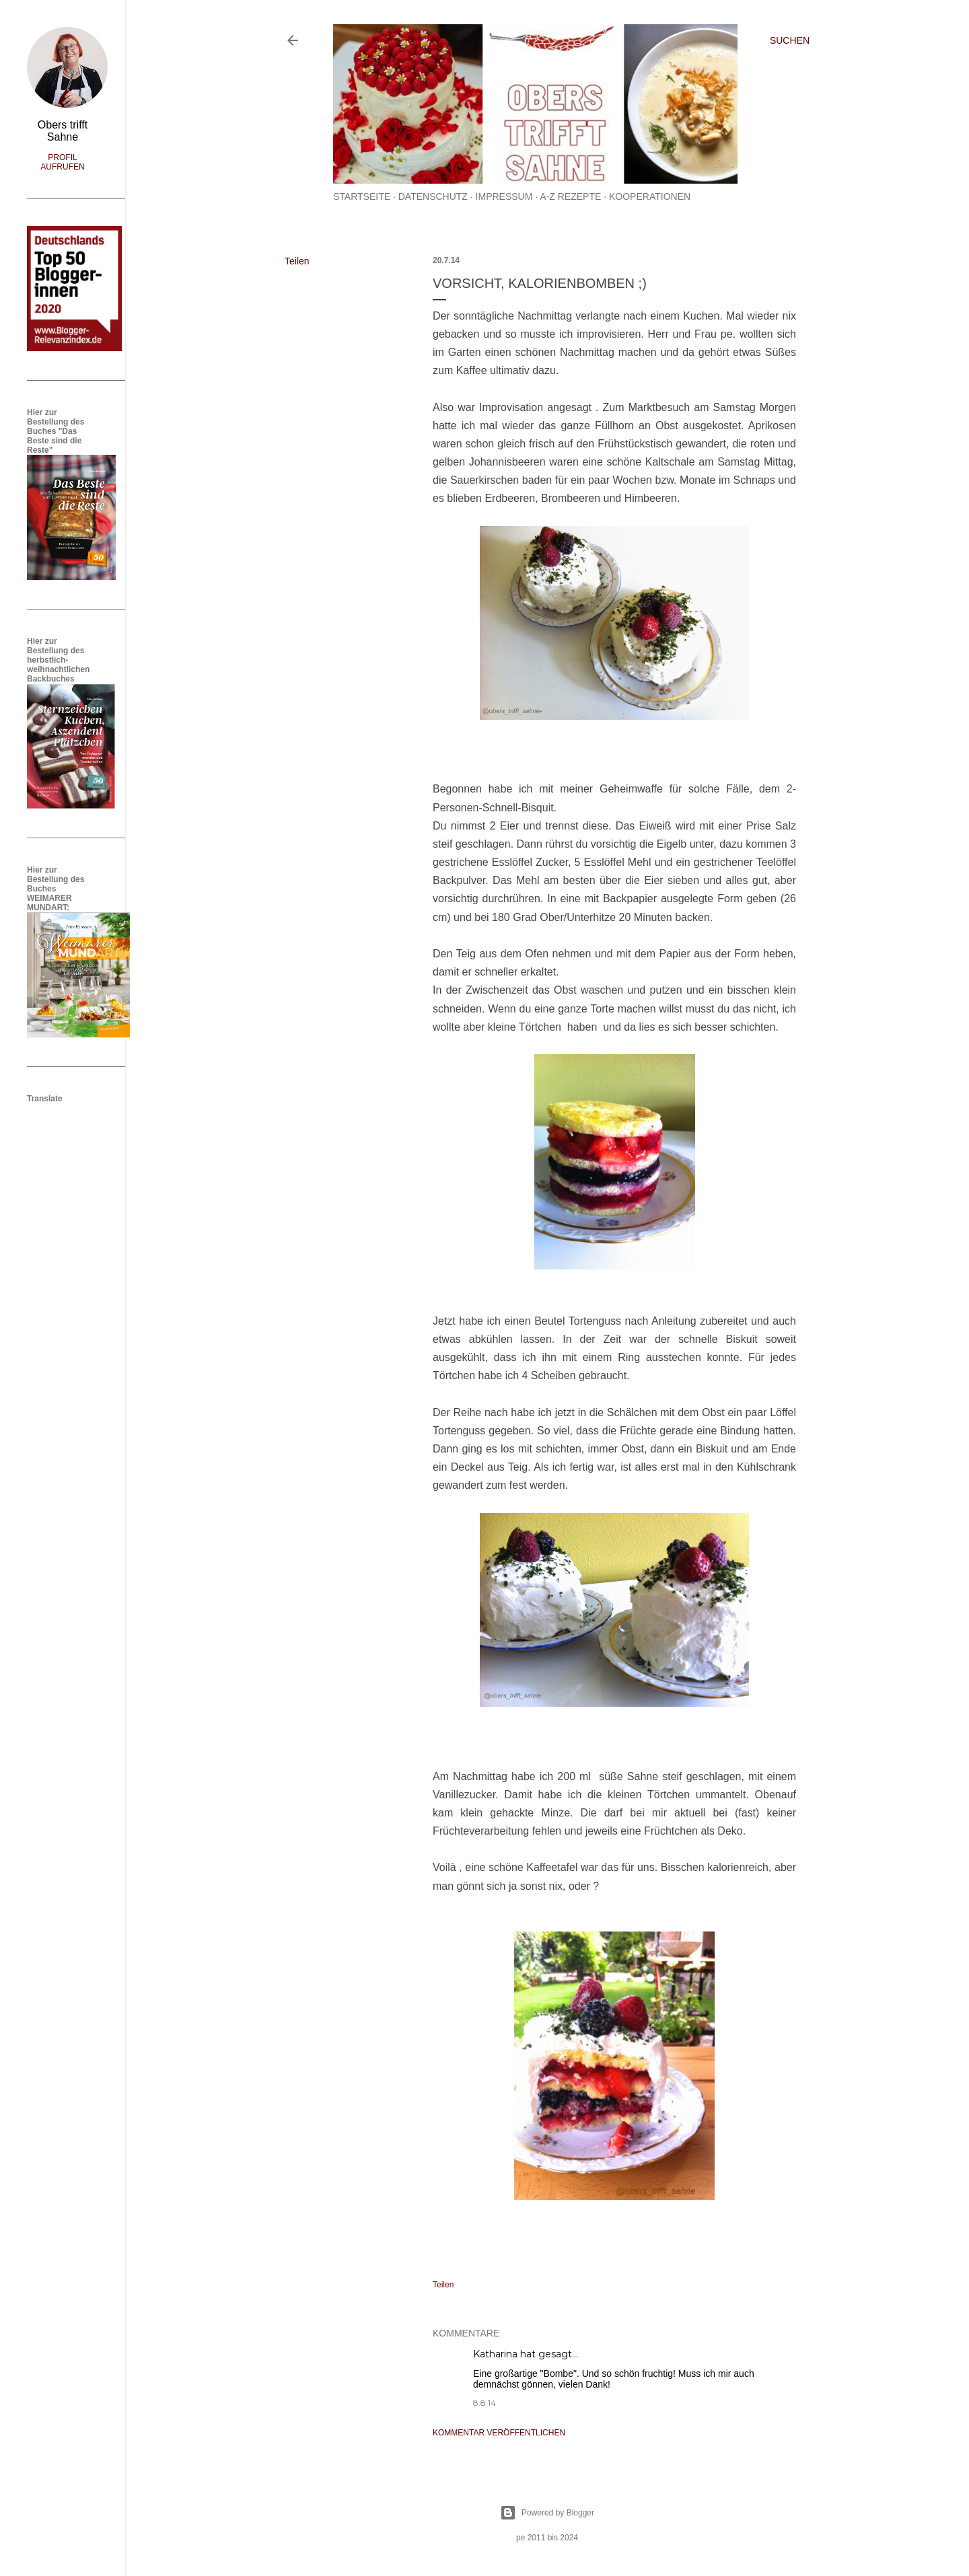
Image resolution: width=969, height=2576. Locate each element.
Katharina (495, 2354)
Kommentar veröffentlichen (499, 2432)
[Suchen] (790, 40)
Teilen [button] (297, 261)
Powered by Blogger (547, 2513)
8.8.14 (484, 2403)
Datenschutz (433, 196)
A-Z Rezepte (570, 196)
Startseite (361, 196)
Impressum (504, 196)
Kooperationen (649, 196)
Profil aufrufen (62, 162)
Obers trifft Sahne (62, 131)
